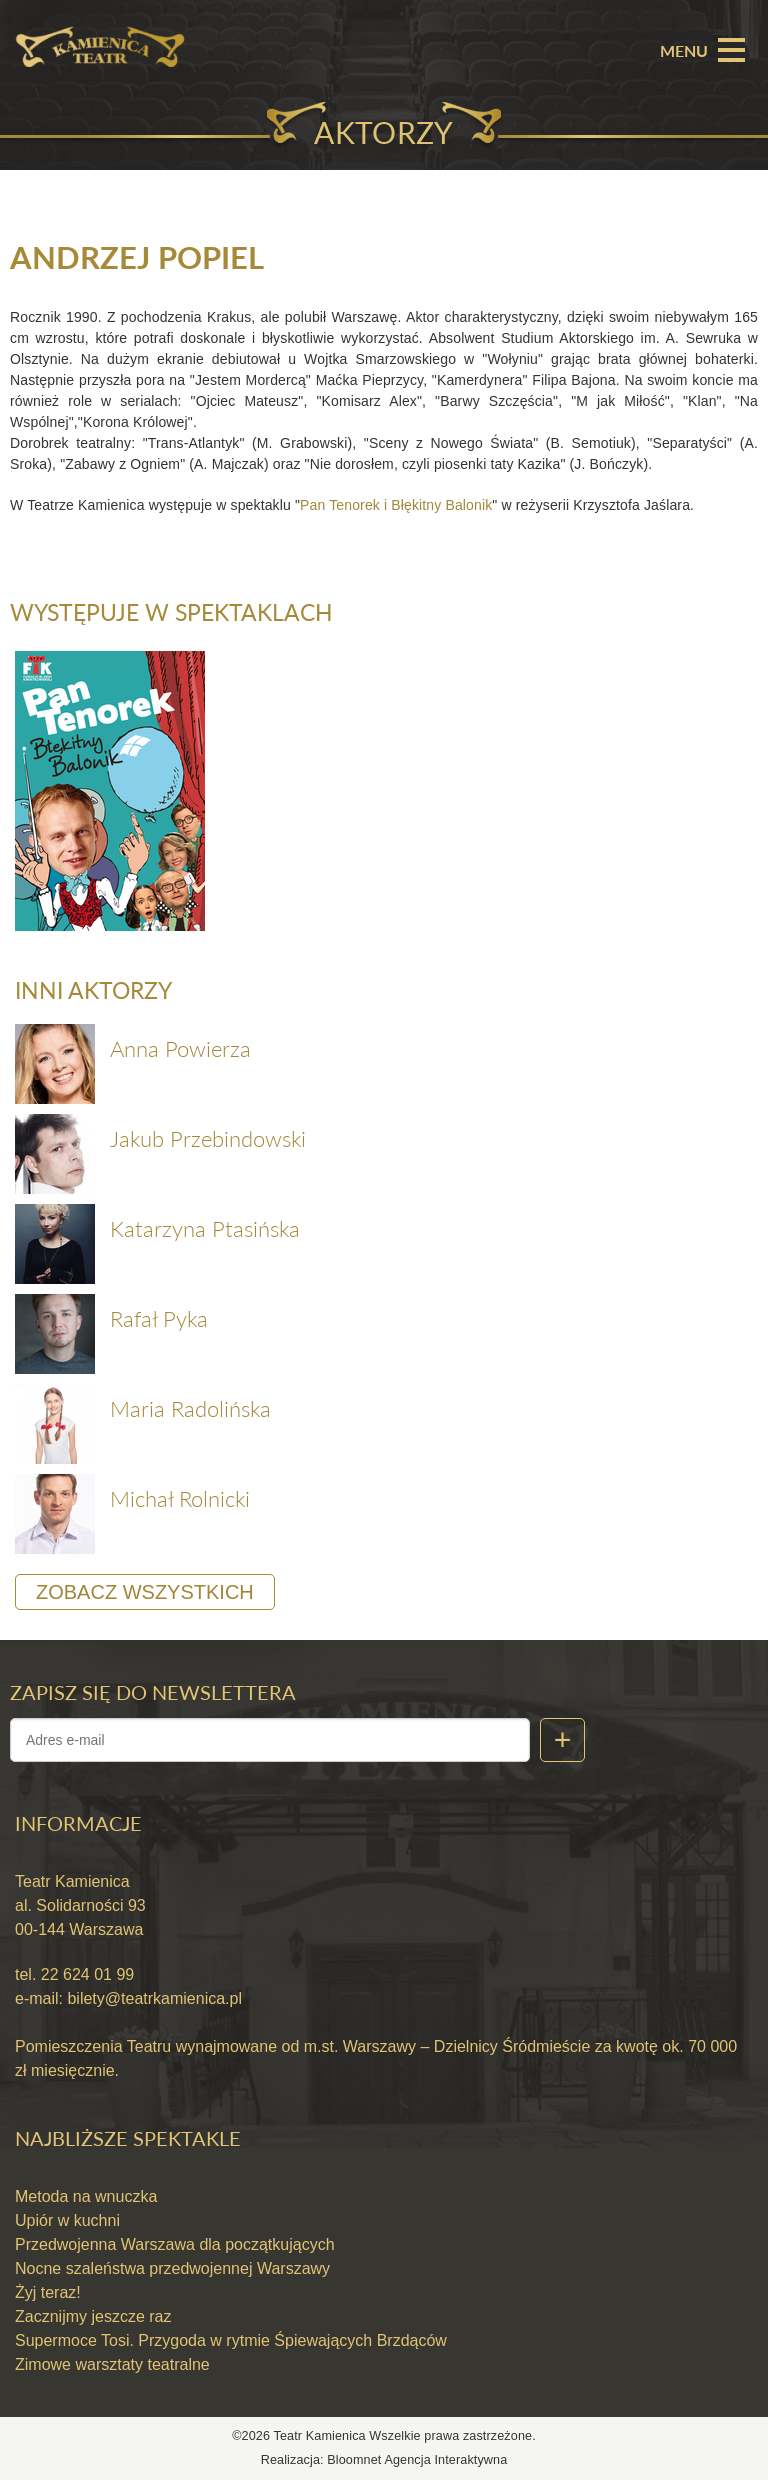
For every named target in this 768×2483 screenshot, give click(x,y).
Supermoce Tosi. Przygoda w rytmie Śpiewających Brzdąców (231, 2344)
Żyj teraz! (48, 2296)
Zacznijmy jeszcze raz (93, 2320)
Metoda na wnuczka (86, 2200)
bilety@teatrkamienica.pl (154, 2001)
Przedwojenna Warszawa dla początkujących (175, 2248)
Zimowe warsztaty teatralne (112, 2368)
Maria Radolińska (190, 1411)
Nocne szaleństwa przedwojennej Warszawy (172, 2272)
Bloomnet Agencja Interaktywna (417, 2463)
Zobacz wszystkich (145, 1595)
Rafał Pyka (159, 1321)
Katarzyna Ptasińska (205, 1231)
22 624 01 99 (85, 1977)
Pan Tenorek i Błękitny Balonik (396, 506)
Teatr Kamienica (322, 2440)
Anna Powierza (180, 1051)
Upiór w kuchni (67, 2224)
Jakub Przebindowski (208, 1141)
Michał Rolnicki (180, 1501)
